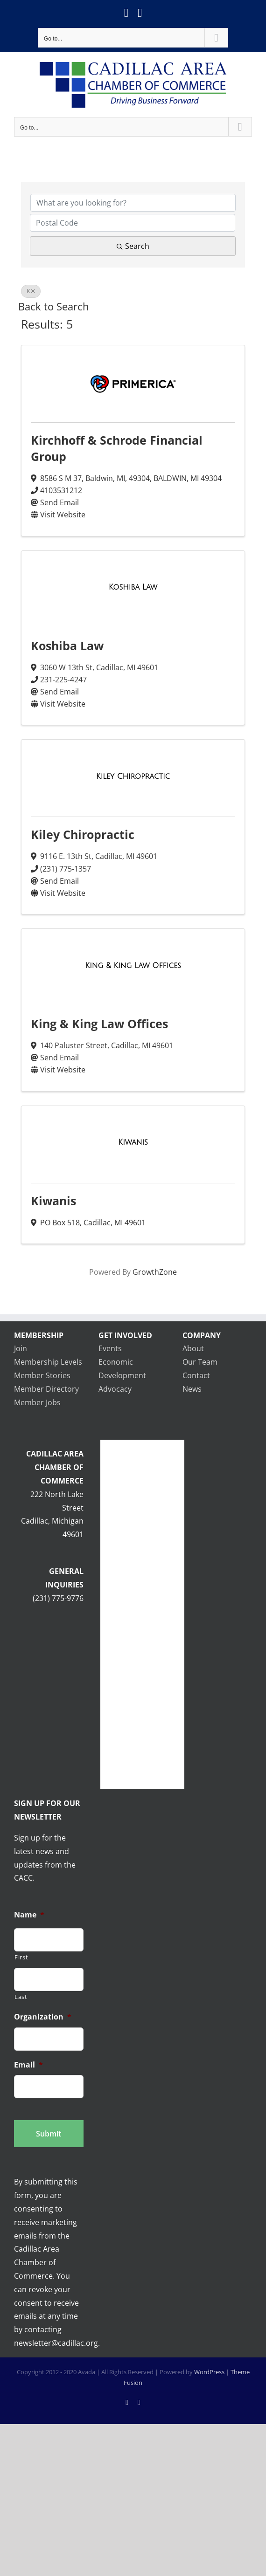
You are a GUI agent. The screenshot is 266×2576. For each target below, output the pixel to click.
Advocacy (115, 1389)
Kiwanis (53, 1201)
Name (29, 1915)
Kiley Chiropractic (82, 834)
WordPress (209, 2372)
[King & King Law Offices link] (133, 965)
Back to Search (53, 306)
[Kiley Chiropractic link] (133, 776)
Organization (42, 2017)
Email (28, 2065)
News (192, 1389)
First (21, 1957)
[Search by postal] (132, 223)
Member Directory (46, 1389)
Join (20, 1348)
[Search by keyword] (133, 203)
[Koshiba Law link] (133, 587)
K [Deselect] (31, 291)
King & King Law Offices (99, 1023)
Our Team (199, 1362)
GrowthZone (155, 1272)
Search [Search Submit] (133, 246)
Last (21, 1996)
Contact (196, 1375)
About (193, 1348)
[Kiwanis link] (133, 1142)
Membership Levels (48, 1362)
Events (110, 1348)
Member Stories (42, 1375)
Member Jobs (37, 1402)
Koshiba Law (67, 645)
